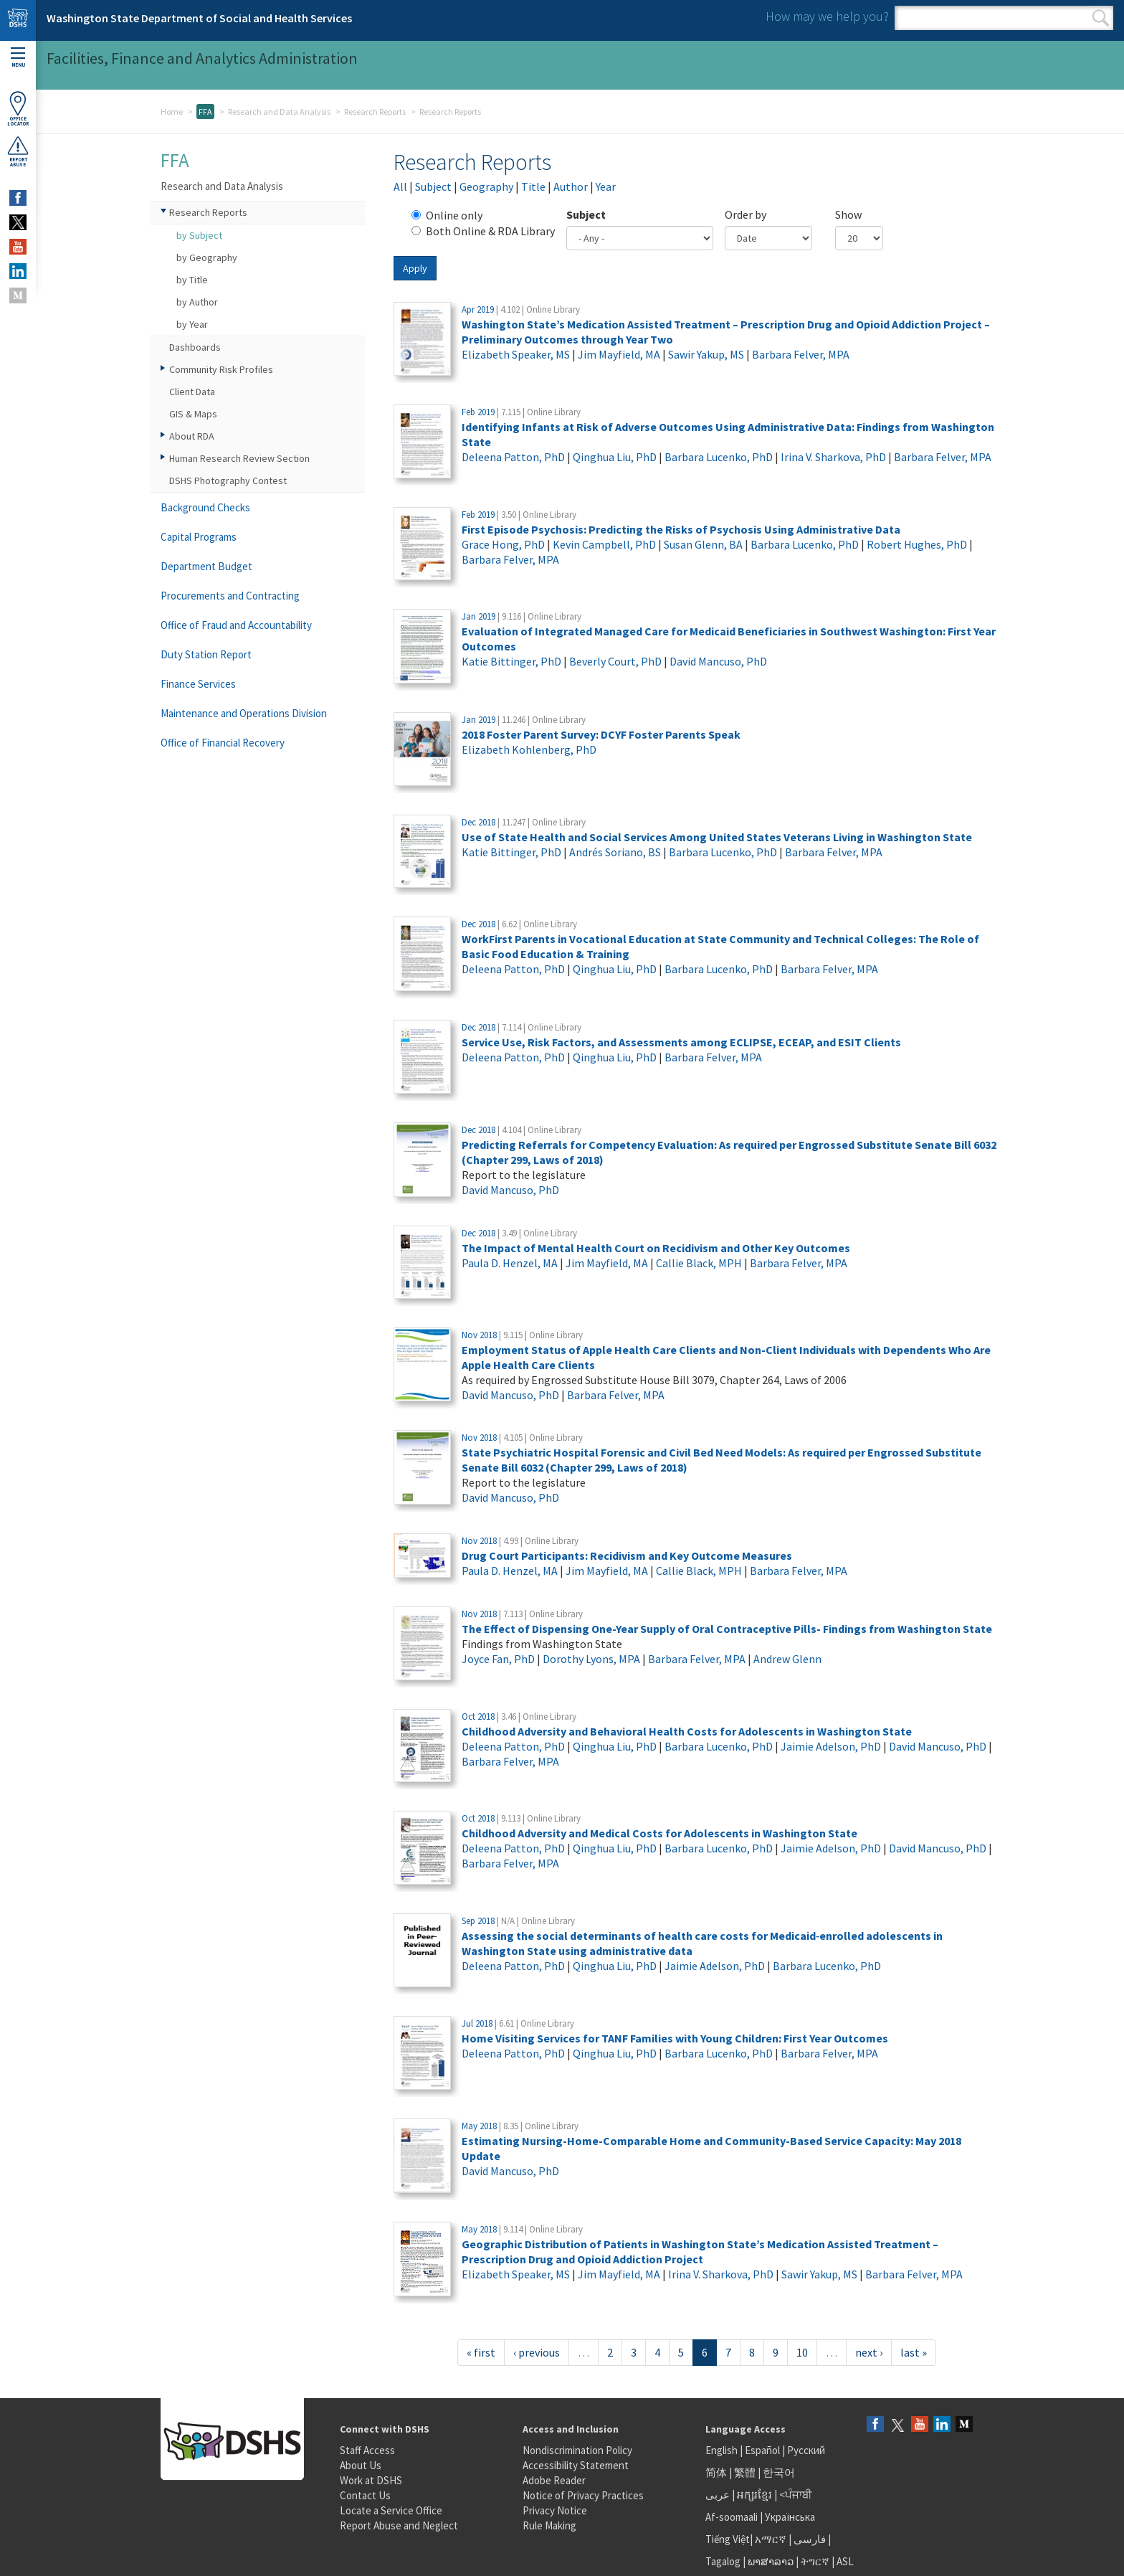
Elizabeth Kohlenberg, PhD (529, 749)
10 (802, 2352)
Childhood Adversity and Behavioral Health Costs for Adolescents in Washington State (687, 1731)
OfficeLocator (18, 108)
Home (172, 111)
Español (762, 2450)
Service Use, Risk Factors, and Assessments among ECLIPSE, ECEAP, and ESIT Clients (681, 1042)
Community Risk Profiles (221, 369)
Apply (415, 268)
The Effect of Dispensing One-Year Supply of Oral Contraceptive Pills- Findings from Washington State (727, 1628)
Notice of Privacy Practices (583, 2495)
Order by (745, 214)
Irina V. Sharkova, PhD (833, 457)
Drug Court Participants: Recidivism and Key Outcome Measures (627, 1555)
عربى (717, 2494)
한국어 (779, 2472)
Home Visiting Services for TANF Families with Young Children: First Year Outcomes (675, 2038)
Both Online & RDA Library (483, 231)
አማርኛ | (773, 2539)
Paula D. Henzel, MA (510, 1263)
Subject (433, 186)
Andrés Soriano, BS (615, 852)
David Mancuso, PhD (718, 661)
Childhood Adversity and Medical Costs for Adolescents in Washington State (659, 1833)
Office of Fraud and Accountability (236, 625)
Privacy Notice (555, 2510)
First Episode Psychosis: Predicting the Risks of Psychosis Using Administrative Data (681, 529)
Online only (446, 215)
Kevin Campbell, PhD (604, 544)
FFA (205, 111)
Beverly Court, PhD (615, 661)
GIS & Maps (193, 413)
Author (570, 186)
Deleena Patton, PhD (513, 457)
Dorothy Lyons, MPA (591, 1659)
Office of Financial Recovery (223, 742)
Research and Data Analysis (279, 111)
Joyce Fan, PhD (498, 1659)
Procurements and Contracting (230, 595)
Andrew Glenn (787, 1659)
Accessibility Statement (576, 2465)
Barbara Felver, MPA (800, 354)
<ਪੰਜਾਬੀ (795, 2494)
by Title (192, 279)
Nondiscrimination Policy (577, 2450)
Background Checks (205, 507)
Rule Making (549, 2525)
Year (606, 186)
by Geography (206, 257)
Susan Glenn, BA (703, 544)
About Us (360, 2465)
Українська (790, 2517)
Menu (18, 57)
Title (533, 186)
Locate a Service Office (391, 2510)
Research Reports (375, 111)
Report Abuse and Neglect (399, 2525)
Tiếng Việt (727, 2539)
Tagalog (722, 2561)
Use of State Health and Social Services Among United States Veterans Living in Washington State (717, 837)
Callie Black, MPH (699, 1263)
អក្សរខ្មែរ (754, 2494)
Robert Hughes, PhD (917, 544)
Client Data (192, 391)
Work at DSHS (371, 2480)
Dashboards (195, 347)
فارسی (808, 2539)
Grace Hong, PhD (503, 544)
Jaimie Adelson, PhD (831, 1746)
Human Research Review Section (239, 458)
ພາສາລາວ (771, 2561)
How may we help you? (827, 16)
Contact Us (365, 2495)
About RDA (191, 436)
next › (868, 2352)
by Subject (199, 235)
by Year (192, 324)
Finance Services (198, 684)
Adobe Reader (554, 2480)
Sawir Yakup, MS (706, 354)
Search (1100, 18)
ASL (845, 2561)
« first (481, 2352)
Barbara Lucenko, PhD (719, 457)
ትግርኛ (815, 2561)
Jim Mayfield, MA (619, 354)
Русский (806, 2450)
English (722, 2450)
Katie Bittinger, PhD (511, 661)
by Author (197, 301)
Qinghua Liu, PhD (615, 457)
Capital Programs (199, 537)
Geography (486, 186)
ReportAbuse (18, 151)
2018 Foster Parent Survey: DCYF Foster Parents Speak (601, 734)
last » (913, 2352)
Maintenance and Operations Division (244, 713)
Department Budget (206, 566)
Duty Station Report (206, 654)
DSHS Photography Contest (228, 480)
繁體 (746, 2472)
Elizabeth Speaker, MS (516, 354)
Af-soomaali (731, 2517)
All (400, 186)
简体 (716, 2472)
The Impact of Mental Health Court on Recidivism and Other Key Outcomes (656, 1248)
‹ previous (536, 2352)
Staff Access (367, 2450)
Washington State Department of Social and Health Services (199, 18)
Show (848, 214)
